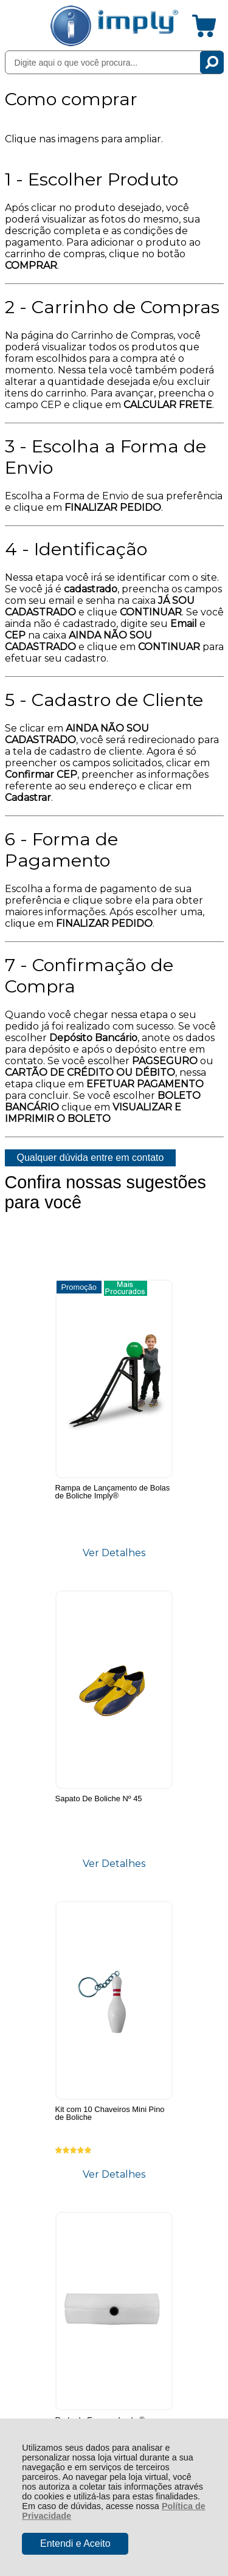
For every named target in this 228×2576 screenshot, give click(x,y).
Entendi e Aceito (75, 2543)
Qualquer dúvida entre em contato (90, 1157)
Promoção (30, 1287)
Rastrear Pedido (75, 2134)
